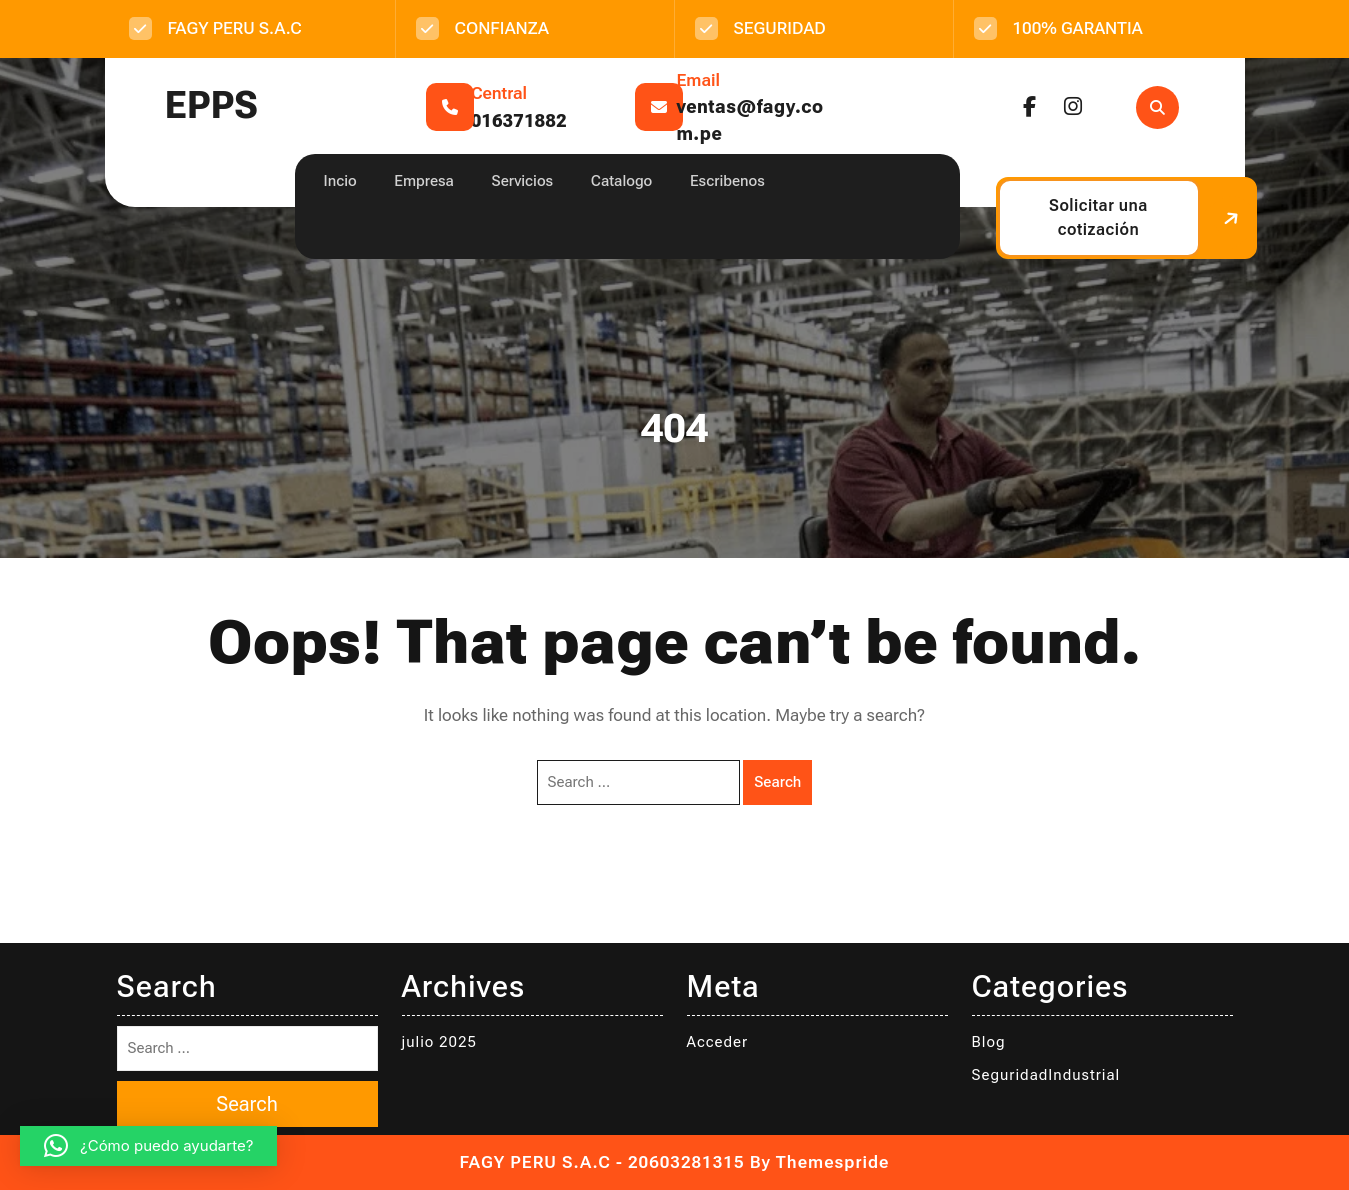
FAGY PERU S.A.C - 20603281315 (602, 1162)
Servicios (523, 181)
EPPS (211, 105)
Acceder (718, 1042)
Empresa (424, 181)
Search (777, 782)
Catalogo (621, 181)
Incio (340, 181)
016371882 (519, 120)
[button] (148, 1146)
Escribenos (727, 181)
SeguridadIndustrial (1046, 1075)
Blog (989, 1042)
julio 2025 (439, 1042)
